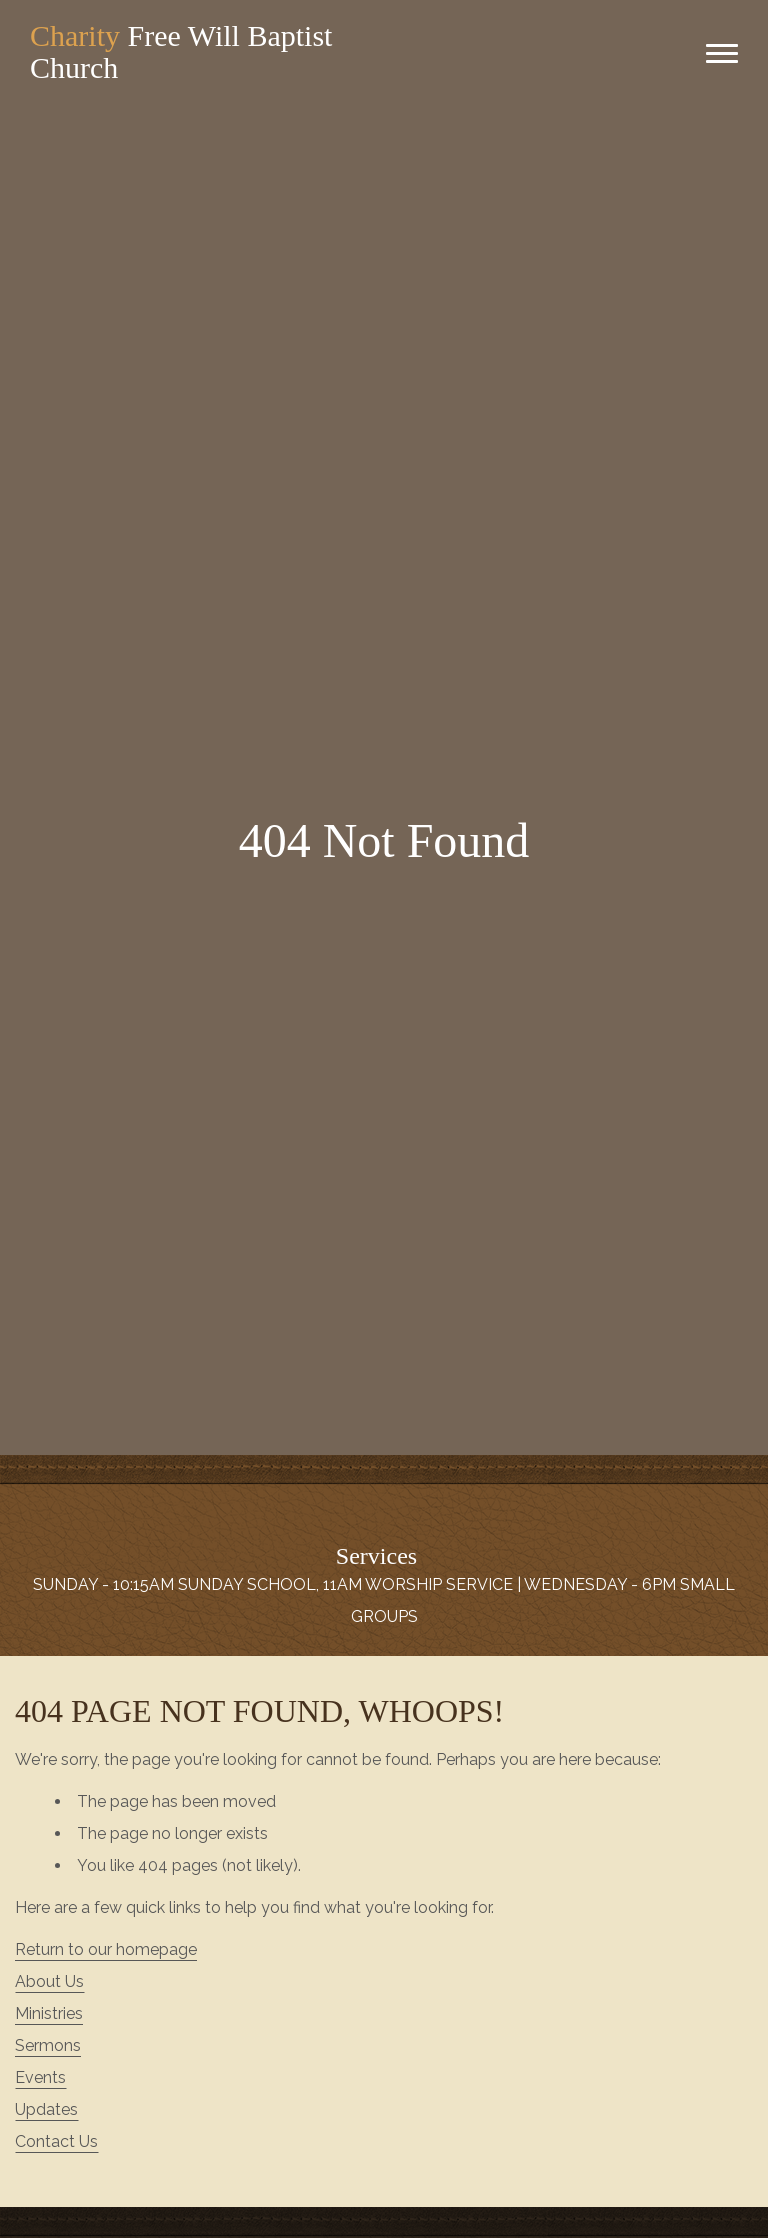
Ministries (49, 2013)
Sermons (48, 2045)
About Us (49, 1981)
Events (40, 2077)
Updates (46, 2109)
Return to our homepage (106, 1949)
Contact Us (56, 2141)
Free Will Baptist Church (181, 51)
